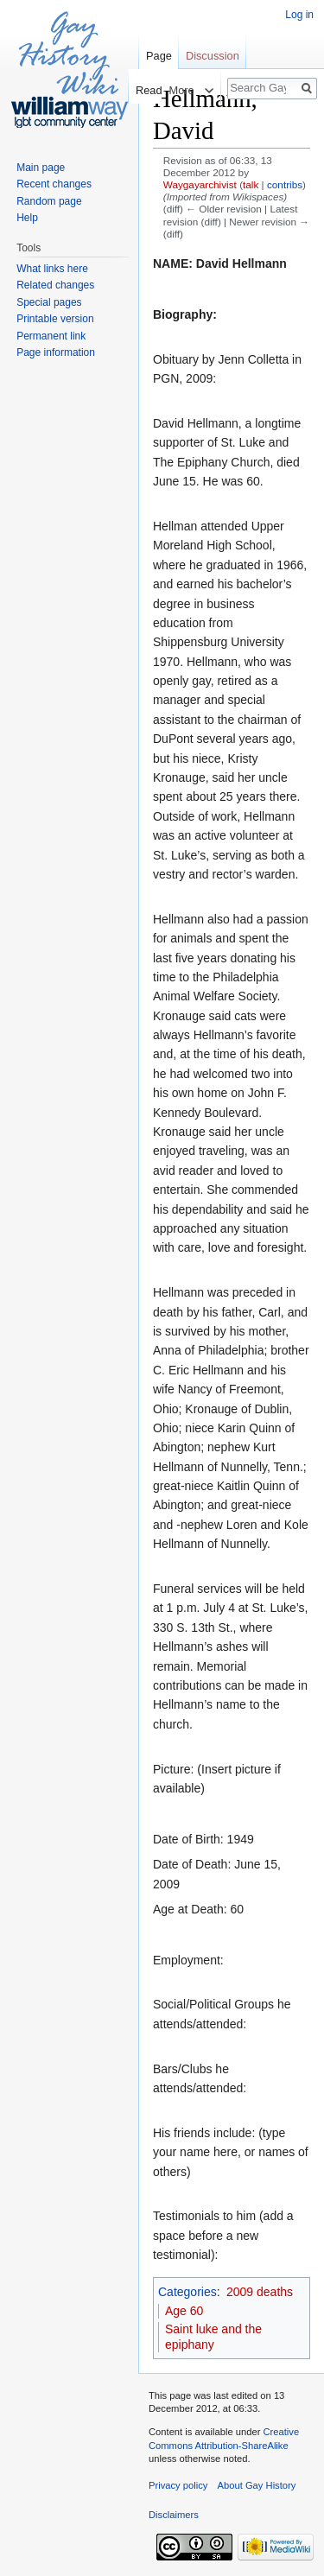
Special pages (48, 302)
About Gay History (257, 2485)
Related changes (55, 285)
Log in (299, 15)
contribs (284, 184)
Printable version (54, 319)
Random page (48, 201)
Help (27, 218)
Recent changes (54, 184)
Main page (40, 168)
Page (159, 55)
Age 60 (184, 2311)
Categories (187, 2292)
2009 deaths (259, 2292)
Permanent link (51, 336)
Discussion (212, 55)
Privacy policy (178, 2485)
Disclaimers (174, 2514)
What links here (52, 269)
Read (139, 90)
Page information (55, 352)
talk (250, 184)
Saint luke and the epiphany (213, 2336)
